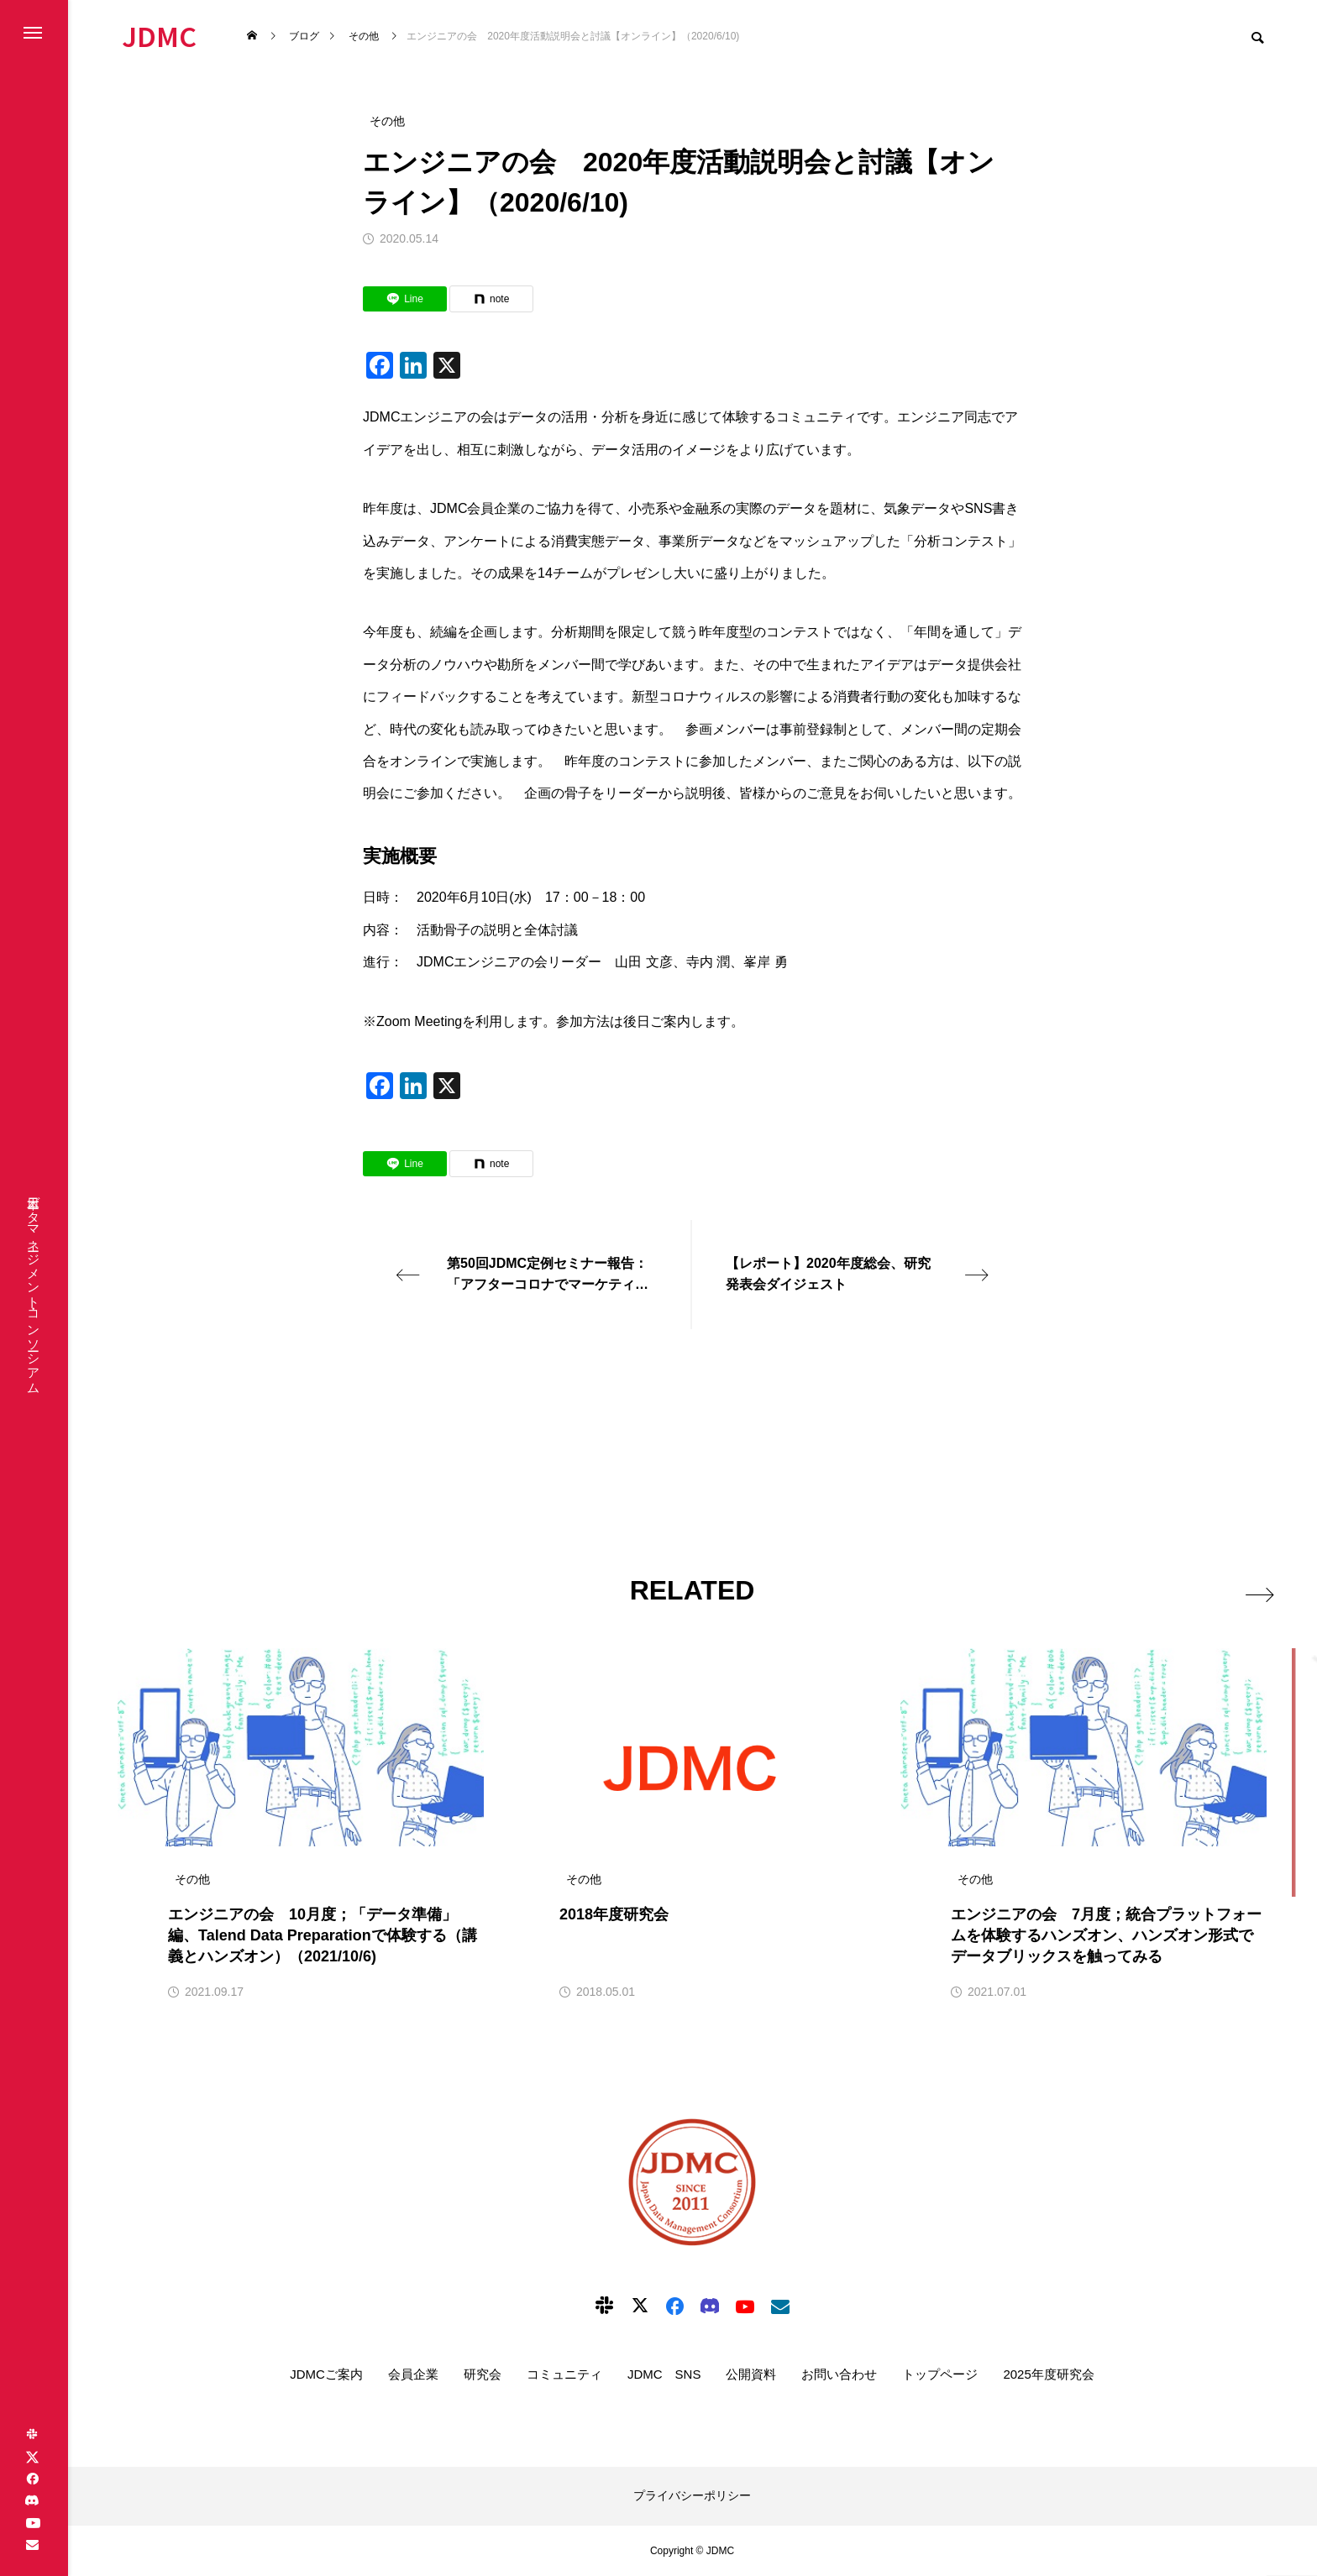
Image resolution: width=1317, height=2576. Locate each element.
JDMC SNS (664, 2374)
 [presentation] (1247, 1589)
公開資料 (751, 2374)
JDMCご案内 (326, 2374)
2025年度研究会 (1048, 2374)
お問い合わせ (839, 2374)
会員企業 (413, 2374)
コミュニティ (564, 2374)
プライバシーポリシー (692, 2495)
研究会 (482, 2374)
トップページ (940, 2374)
